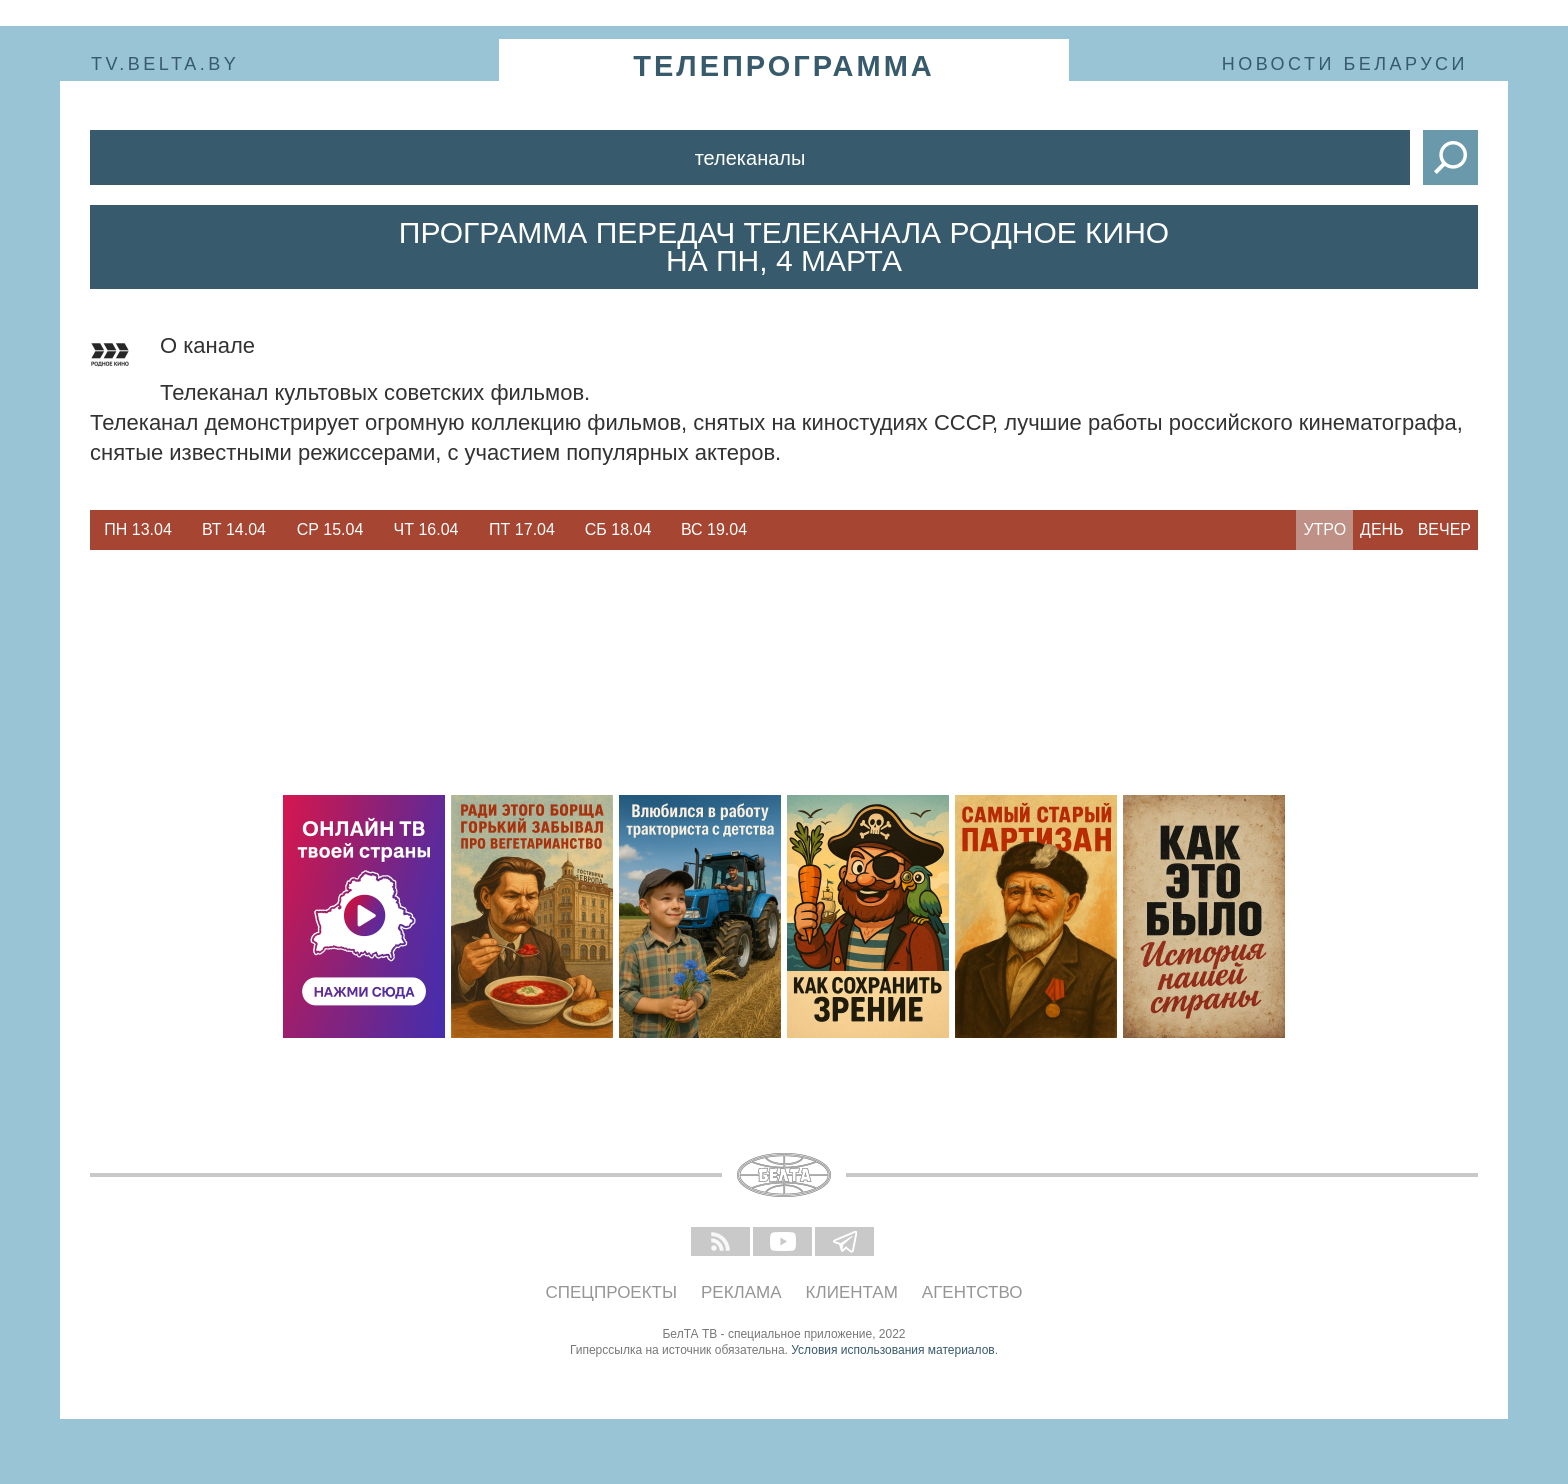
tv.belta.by (165, 64)
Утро (1324, 529)
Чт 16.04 (426, 529)
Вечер (1444, 529)
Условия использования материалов (892, 1350)
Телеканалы (750, 158)
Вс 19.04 (714, 529)
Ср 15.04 (330, 529)
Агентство (972, 1292)
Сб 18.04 (618, 529)
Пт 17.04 (522, 529)
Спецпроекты (612, 1292)
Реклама (741, 1292)
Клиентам (852, 1292)
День (1382, 529)
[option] (138, 530)
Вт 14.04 (234, 529)
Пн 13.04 (138, 529)
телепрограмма (784, 66)
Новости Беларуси (1345, 64)
